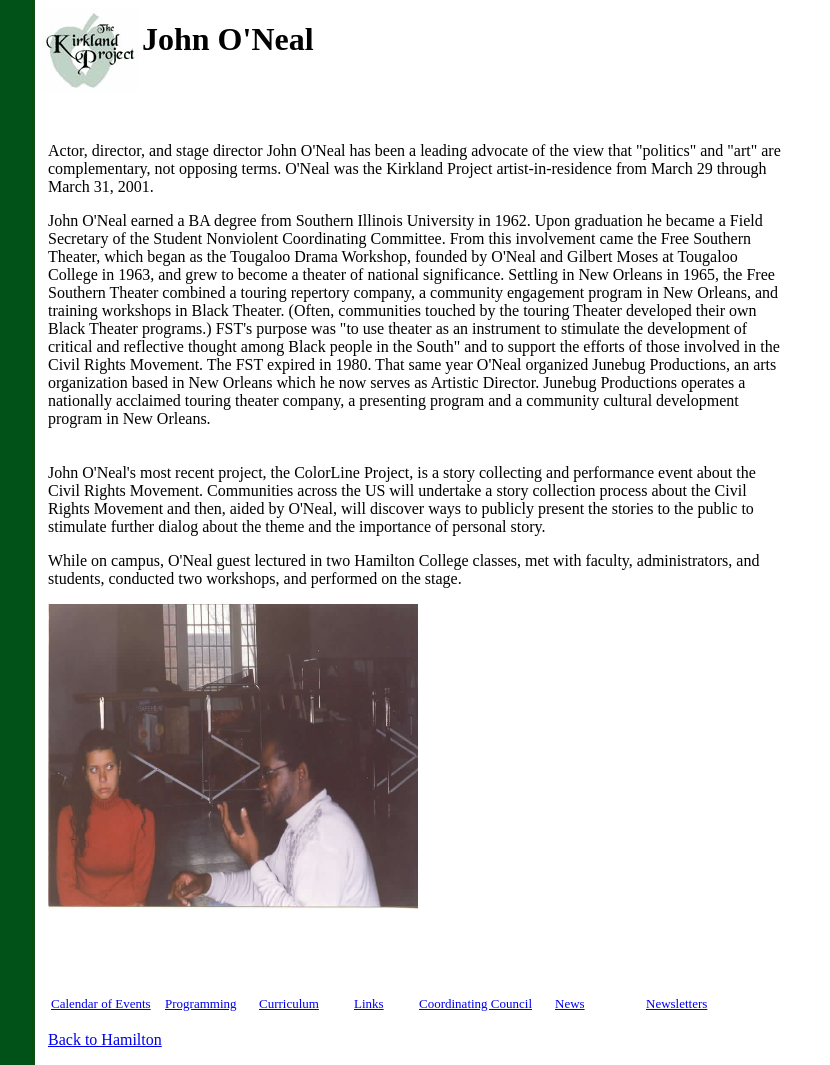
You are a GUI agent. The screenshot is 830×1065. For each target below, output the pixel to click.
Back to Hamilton (105, 1039)
